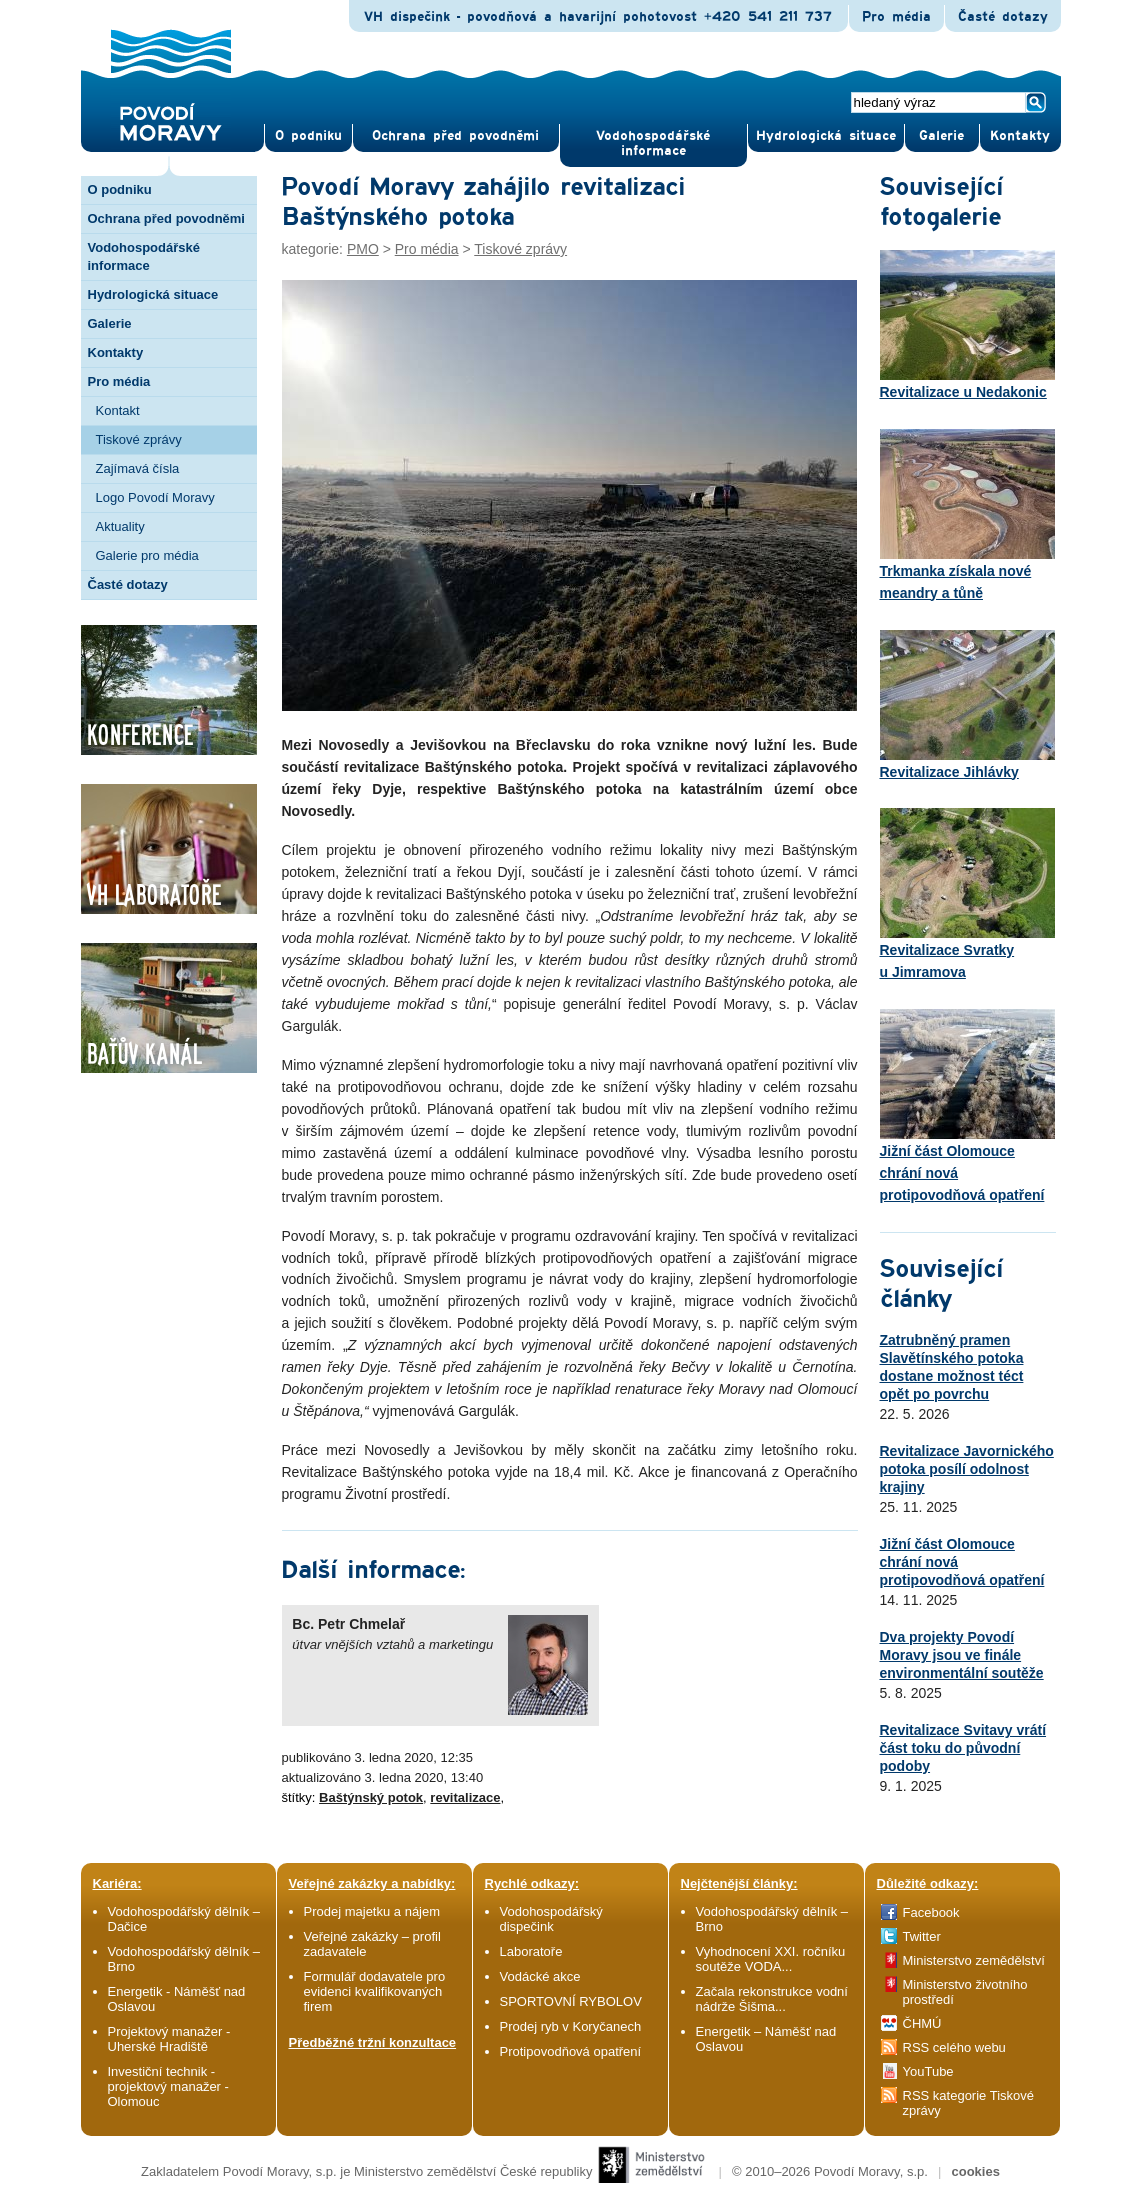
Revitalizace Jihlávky (967, 705)
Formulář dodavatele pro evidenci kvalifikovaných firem (375, 1991)
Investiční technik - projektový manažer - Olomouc (168, 2086)
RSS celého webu (954, 2047)
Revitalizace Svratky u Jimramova (967, 894)
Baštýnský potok (371, 1797)
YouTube (928, 2071)
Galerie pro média (147, 555)
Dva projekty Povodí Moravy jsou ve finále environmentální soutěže (962, 1655)
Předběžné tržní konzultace (373, 2042)
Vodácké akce (540, 1976)
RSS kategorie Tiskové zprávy (969, 2103)
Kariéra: (117, 1883)
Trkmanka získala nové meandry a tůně (967, 515)
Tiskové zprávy (139, 439)
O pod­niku (308, 136)
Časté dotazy (1003, 17)
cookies (975, 2171)
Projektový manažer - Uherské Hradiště (169, 2039)
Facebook (931, 1912)
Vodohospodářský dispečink (551, 1919)
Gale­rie (941, 136)
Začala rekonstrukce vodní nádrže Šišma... (772, 1999)
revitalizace (465, 1797)
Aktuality (120, 526)
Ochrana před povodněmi (166, 218)
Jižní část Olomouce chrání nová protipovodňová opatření (967, 1106)
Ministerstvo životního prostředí (965, 1992)
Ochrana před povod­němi (455, 136)
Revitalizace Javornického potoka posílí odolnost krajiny (967, 1469)
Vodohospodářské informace (653, 143)
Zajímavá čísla (138, 468)
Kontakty (116, 352)
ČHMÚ (922, 2023)
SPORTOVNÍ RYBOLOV (571, 2001)
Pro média (896, 17)
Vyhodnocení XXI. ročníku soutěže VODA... (771, 1959)
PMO (363, 249)
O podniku (120, 189)
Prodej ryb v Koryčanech (571, 2026)
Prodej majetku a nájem (372, 1911)
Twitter (922, 1936)
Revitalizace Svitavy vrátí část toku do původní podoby (963, 1748)
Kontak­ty (1020, 136)
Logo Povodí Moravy (155, 497)
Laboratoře (531, 1951)
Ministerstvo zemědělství (974, 1960)
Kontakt (118, 410)
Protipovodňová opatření (571, 2051)
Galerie (110, 323)
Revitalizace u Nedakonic (967, 325)
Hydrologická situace (826, 136)
